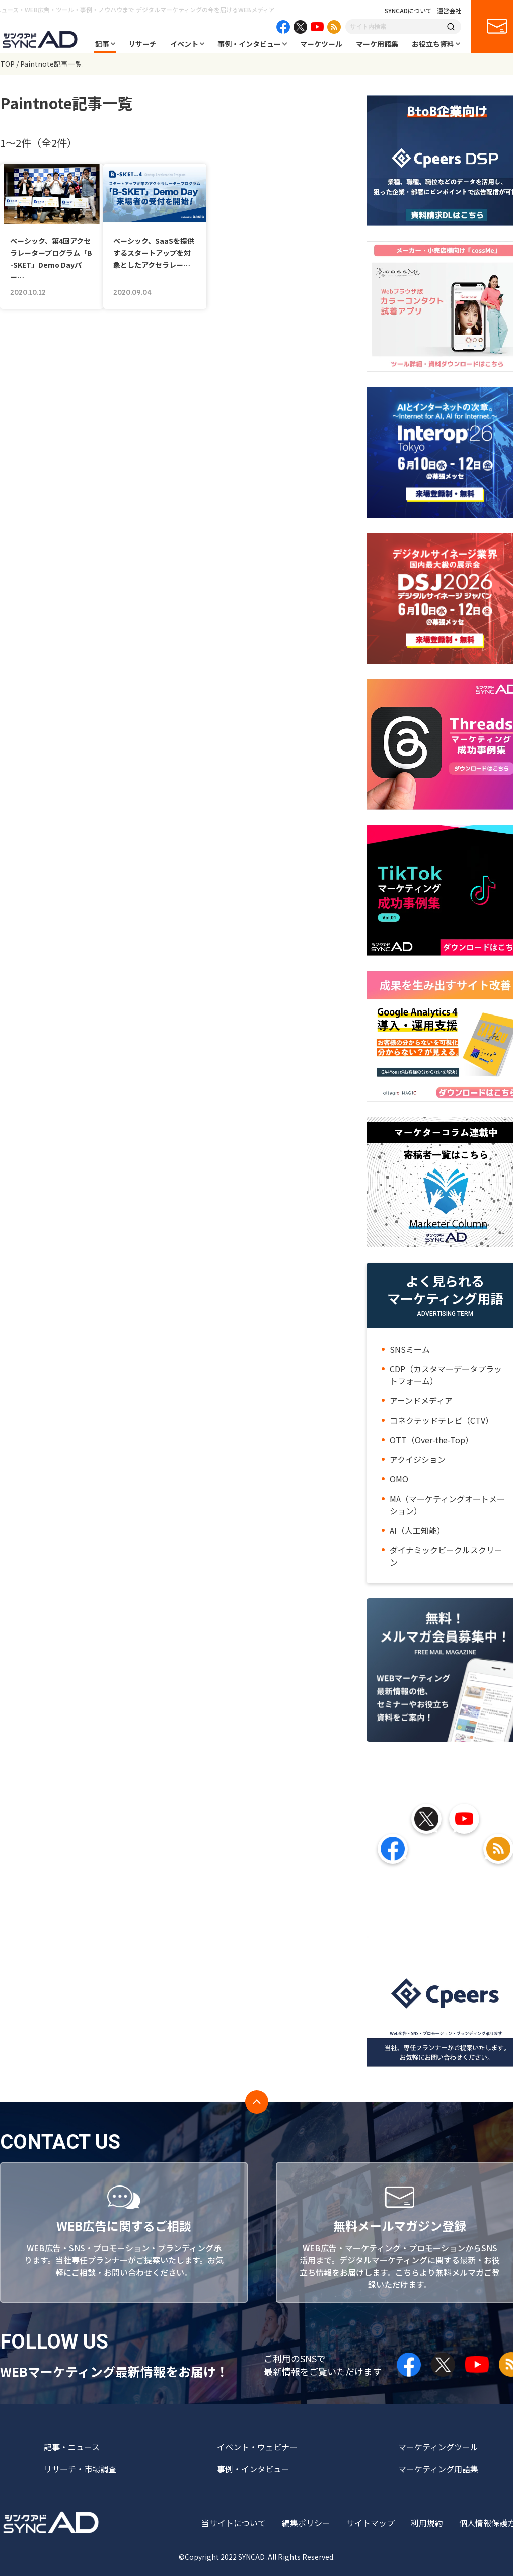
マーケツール (321, 44)
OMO (399, 1479)
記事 (102, 44)
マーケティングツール (438, 2447)
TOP (7, 64)
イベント (184, 44)
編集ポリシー (306, 2523)
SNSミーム (410, 1349)
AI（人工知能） (417, 1530)
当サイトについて (233, 2523)
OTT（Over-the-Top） (431, 1440)
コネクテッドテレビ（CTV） (441, 1420)
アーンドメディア (421, 1400)
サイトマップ (370, 2523)
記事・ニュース (72, 2447)
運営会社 (449, 11)
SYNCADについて (408, 11)
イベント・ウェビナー (257, 2447)
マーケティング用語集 (438, 2469)
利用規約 (427, 2523)
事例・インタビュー (249, 44)
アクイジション (418, 1459)
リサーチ (142, 44)
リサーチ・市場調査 (80, 2469)
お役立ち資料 (433, 44)
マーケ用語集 (377, 44)
